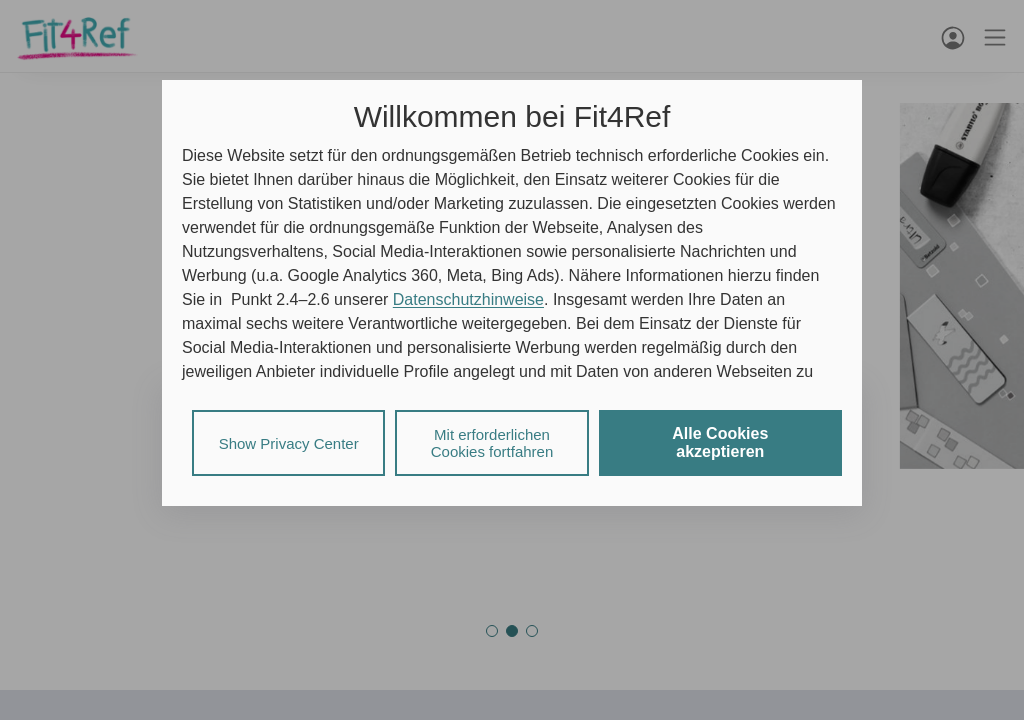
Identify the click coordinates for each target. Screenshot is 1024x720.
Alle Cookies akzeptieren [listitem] (720, 442)
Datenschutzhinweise (468, 299)
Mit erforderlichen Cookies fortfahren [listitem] (492, 443)
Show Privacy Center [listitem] (289, 443)
